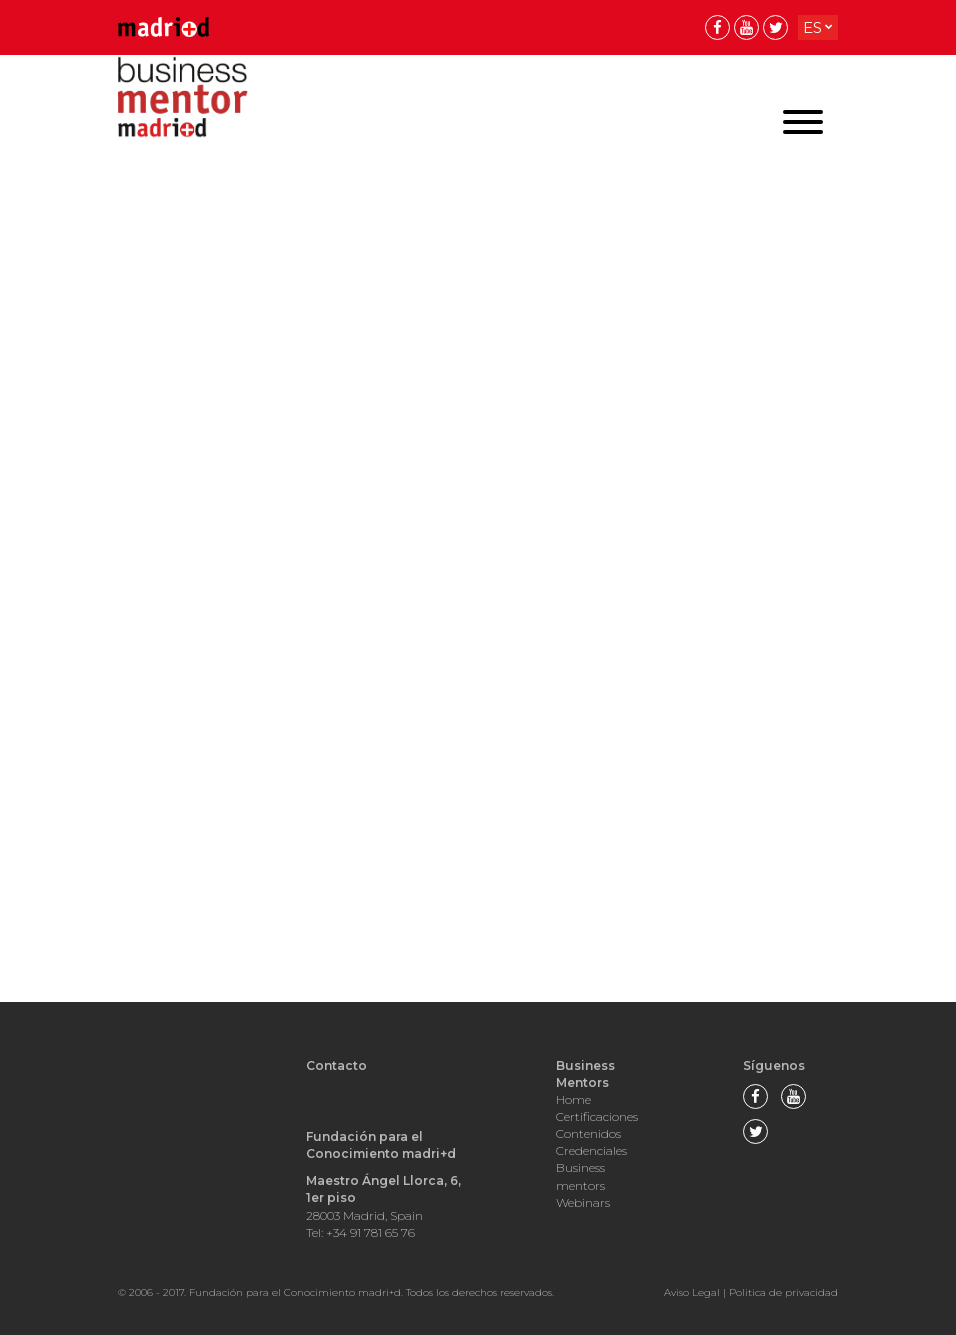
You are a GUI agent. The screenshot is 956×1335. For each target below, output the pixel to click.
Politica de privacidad (783, 1292)
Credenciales (591, 1150)
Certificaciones (597, 1116)
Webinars (583, 1202)
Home (573, 1099)
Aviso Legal (692, 1292)
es (812, 27)
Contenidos (588, 1133)
